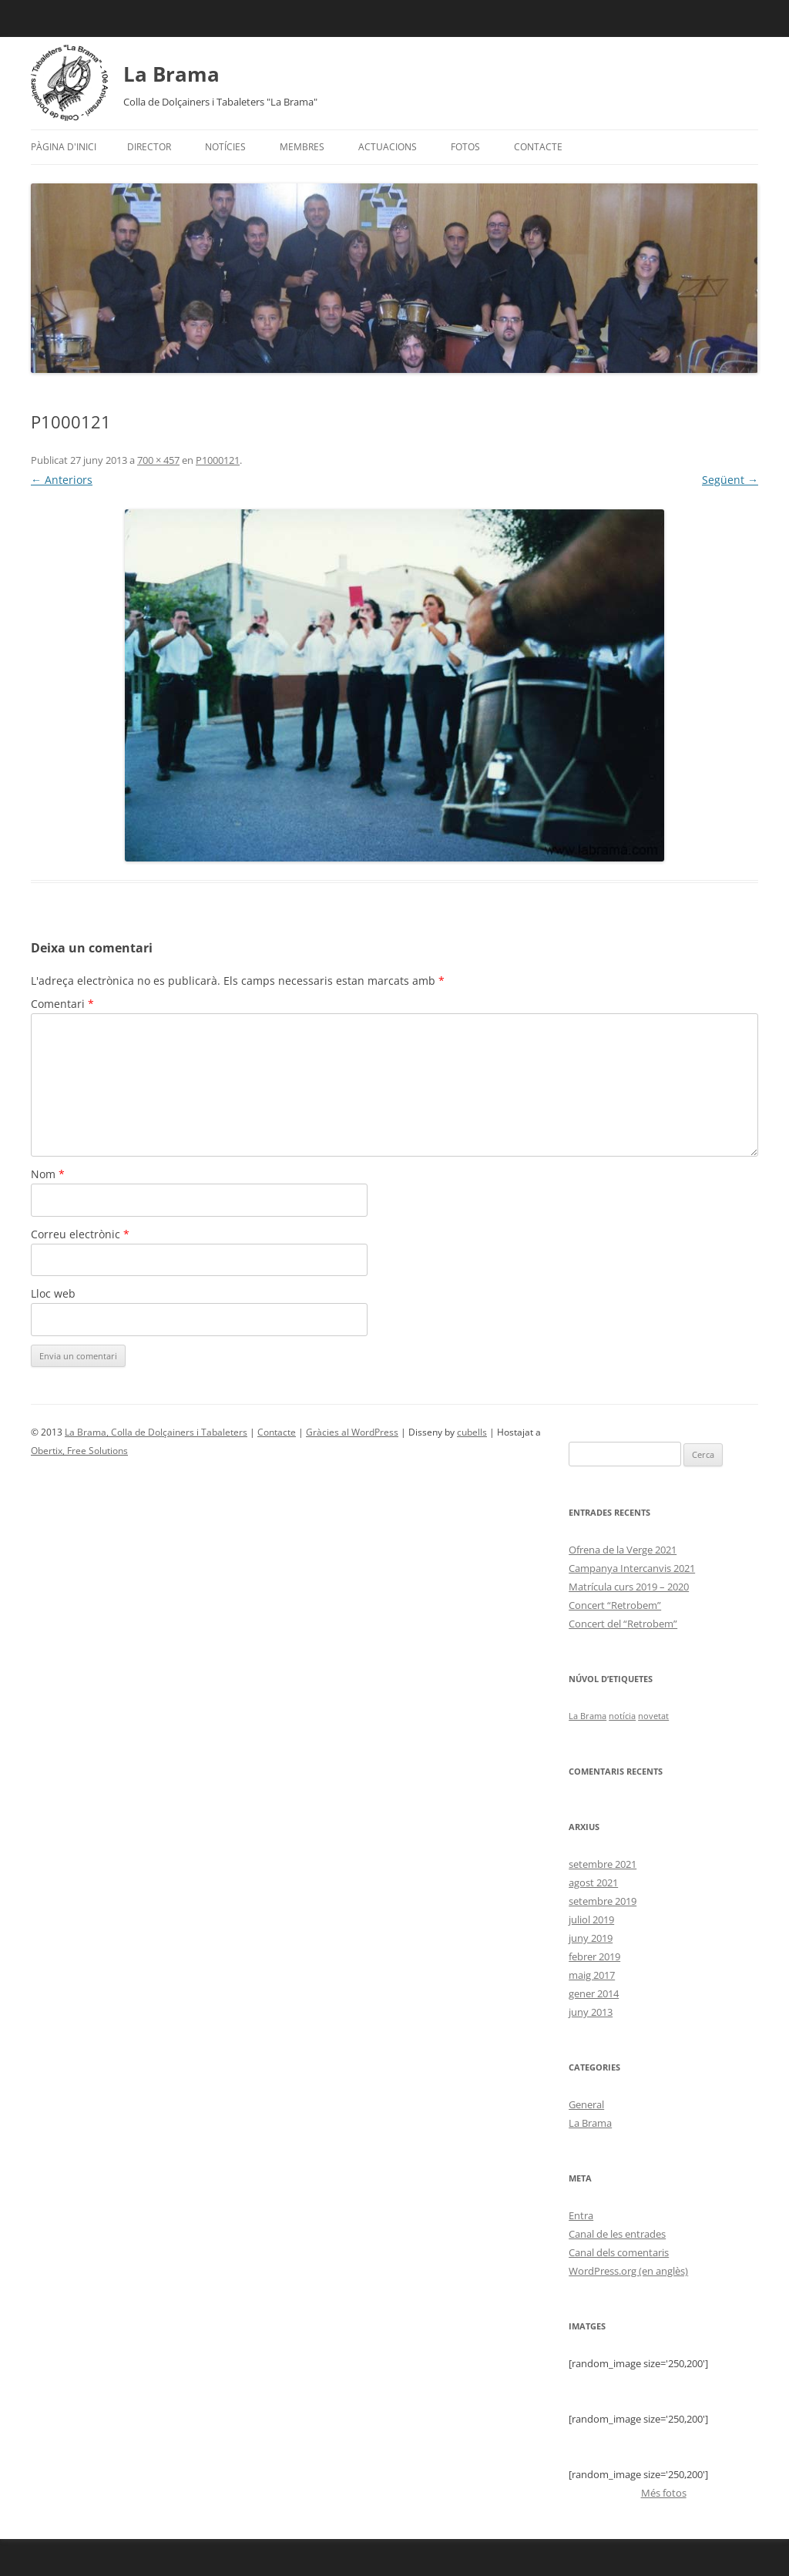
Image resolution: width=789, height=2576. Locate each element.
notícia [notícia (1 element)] (622, 1716)
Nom (48, 1174)
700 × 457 (158, 460)
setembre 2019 (602, 1901)
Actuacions (387, 146)
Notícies (225, 146)
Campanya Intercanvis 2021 (632, 1568)
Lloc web (53, 1293)
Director (149, 146)
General (586, 2104)
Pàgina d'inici (63, 146)
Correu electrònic (80, 1234)
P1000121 (218, 460)
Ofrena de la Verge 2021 (623, 1550)
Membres (302, 146)
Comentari (62, 1003)
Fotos (465, 146)
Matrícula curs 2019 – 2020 (629, 1587)
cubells (472, 1432)
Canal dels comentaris (619, 2252)
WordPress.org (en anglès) (628, 2271)
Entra (581, 2215)
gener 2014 (594, 1993)
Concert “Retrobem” (615, 1605)
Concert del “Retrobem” (623, 1624)
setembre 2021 (602, 1864)
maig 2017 (592, 1975)
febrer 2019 (594, 1956)
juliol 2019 (591, 1919)
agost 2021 (593, 1882)
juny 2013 (591, 2012)
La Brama (171, 74)
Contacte (538, 146)
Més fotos (664, 2493)
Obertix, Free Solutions (79, 1450)
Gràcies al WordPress (352, 1432)
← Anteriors (61, 479)
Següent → (730, 479)
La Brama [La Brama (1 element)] (587, 1716)
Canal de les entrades (617, 2234)
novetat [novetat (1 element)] (653, 1716)
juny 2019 (591, 1938)
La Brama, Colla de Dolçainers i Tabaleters (156, 1432)
